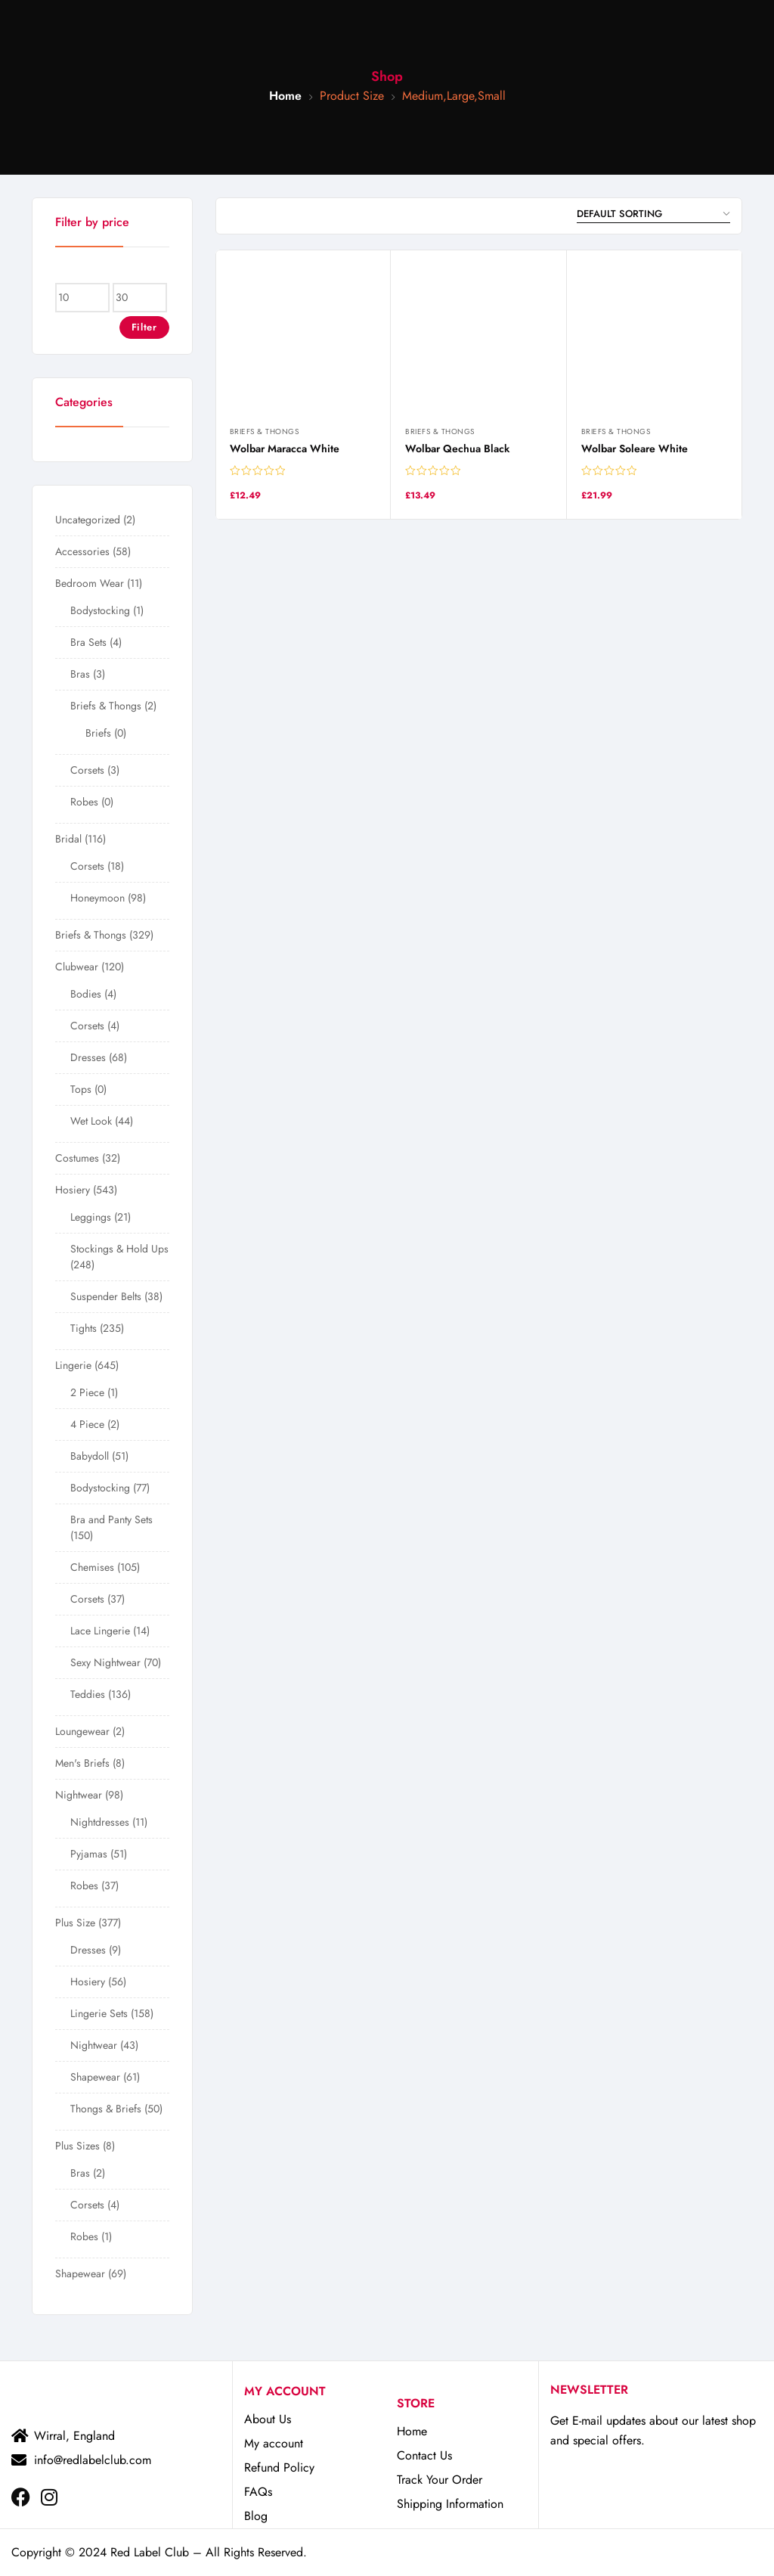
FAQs (258, 2491)
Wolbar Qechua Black (457, 448)
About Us (267, 2419)
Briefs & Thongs (264, 431)
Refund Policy (279, 2467)
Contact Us (424, 2455)
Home (285, 95)
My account (273, 2443)
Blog (256, 2516)
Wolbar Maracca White (284, 448)
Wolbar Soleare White (634, 448)
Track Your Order (439, 2479)
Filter (144, 327)
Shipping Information (450, 2503)
